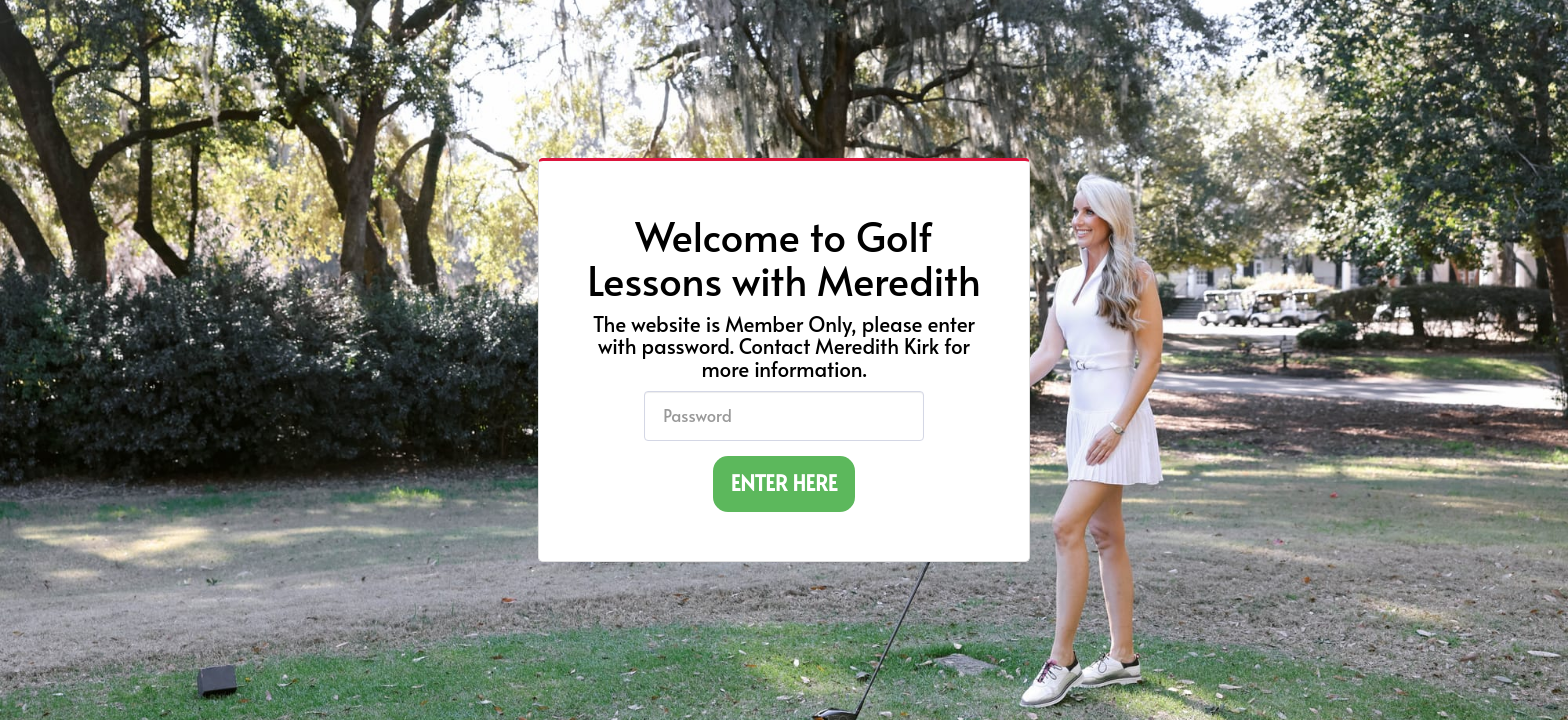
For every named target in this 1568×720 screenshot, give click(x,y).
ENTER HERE (784, 482)
